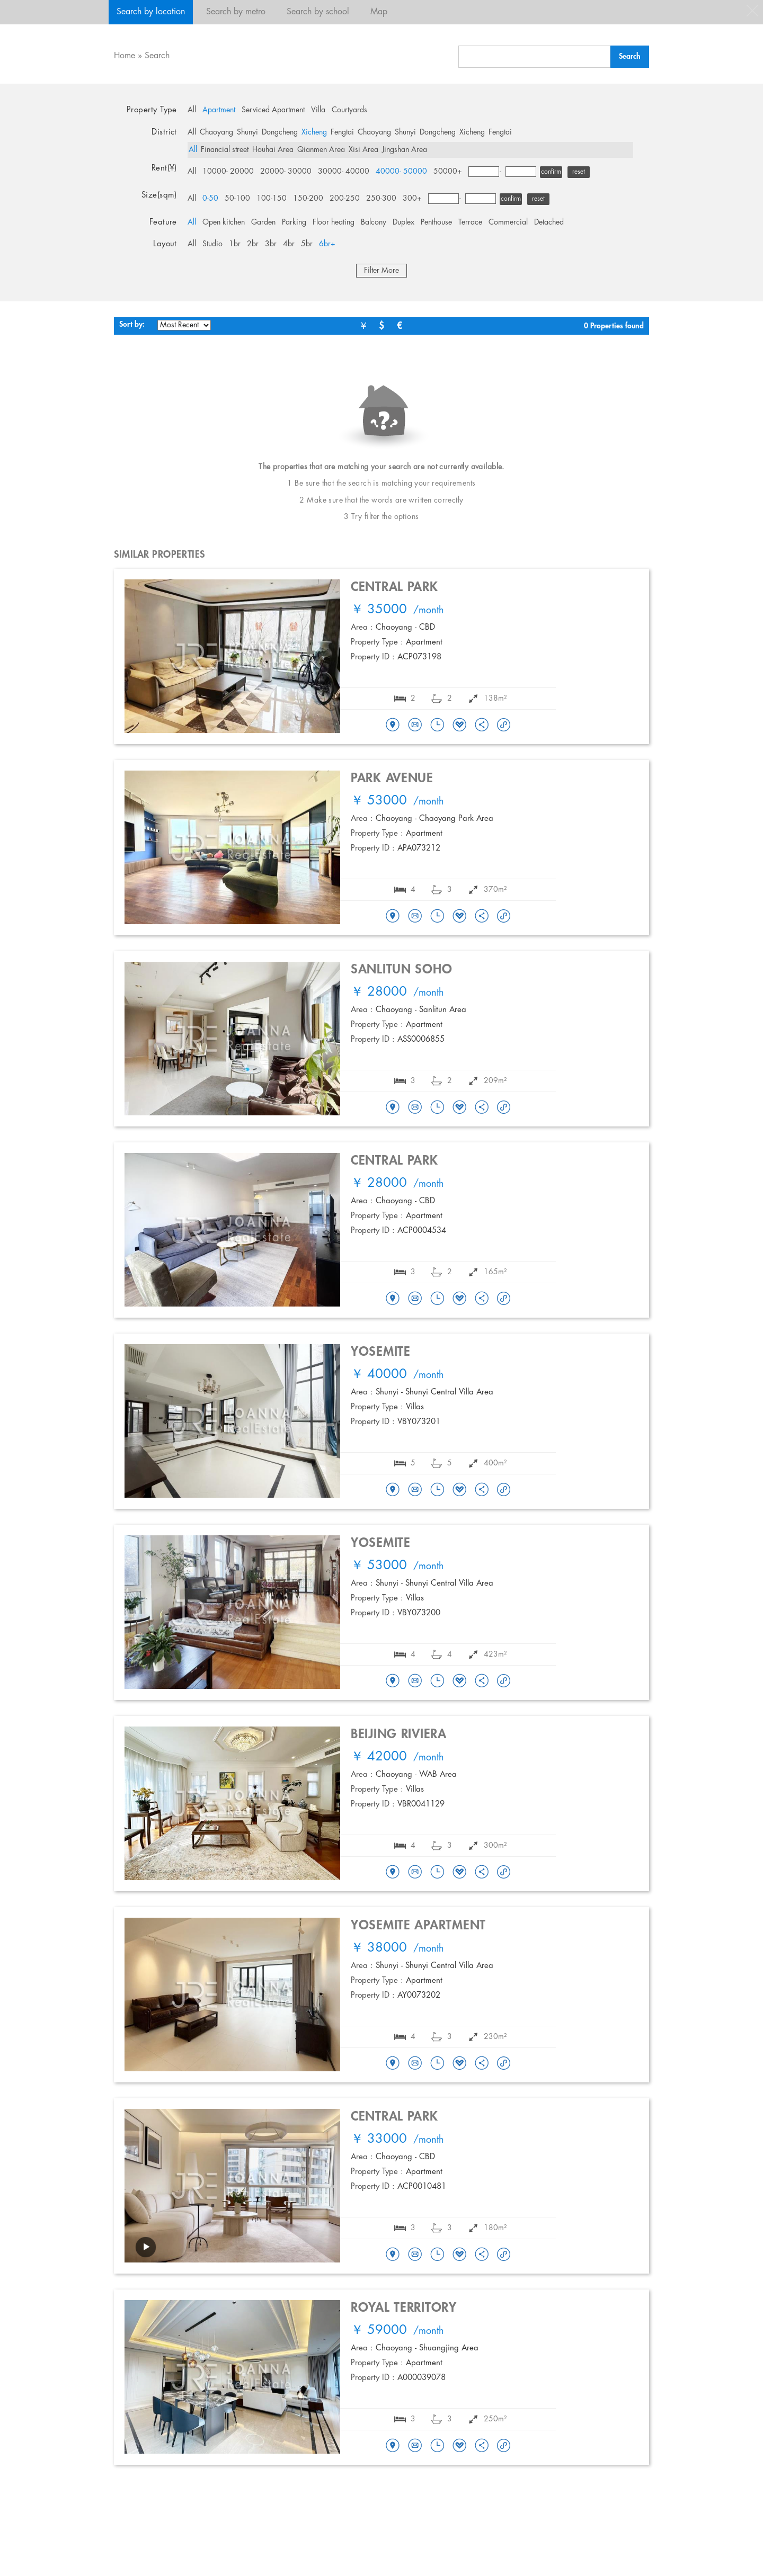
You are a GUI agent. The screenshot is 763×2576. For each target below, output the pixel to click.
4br (289, 244)
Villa (318, 110)
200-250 (345, 198)
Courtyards (349, 110)
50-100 (237, 198)
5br (307, 244)
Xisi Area (363, 150)
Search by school (318, 11)
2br (253, 244)
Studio (212, 244)
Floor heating (333, 222)
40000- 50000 (401, 171)
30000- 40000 (343, 171)
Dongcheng (280, 132)
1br (235, 244)
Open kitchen (223, 222)
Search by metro (235, 11)
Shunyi (247, 132)
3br (271, 244)
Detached (549, 222)
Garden (263, 222)
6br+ (327, 244)
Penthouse (436, 222)
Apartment (218, 110)
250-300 (381, 198)
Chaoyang (216, 132)
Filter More (381, 270)
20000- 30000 (286, 171)
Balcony (373, 222)
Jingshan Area (404, 150)
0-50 (210, 198)
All (192, 110)
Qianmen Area (321, 150)
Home (124, 55)
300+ (412, 198)
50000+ (447, 171)
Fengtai (342, 132)
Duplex (403, 222)
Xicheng (314, 132)
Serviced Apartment (273, 110)
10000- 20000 (228, 171)
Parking (294, 222)
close (752, 10)
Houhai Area (273, 150)
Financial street (225, 150)
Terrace (470, 222)
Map (378, 11)
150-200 (308, 198)
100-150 (271, 198)
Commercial (508, 222)
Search (157, 55)
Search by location (151, 11)
